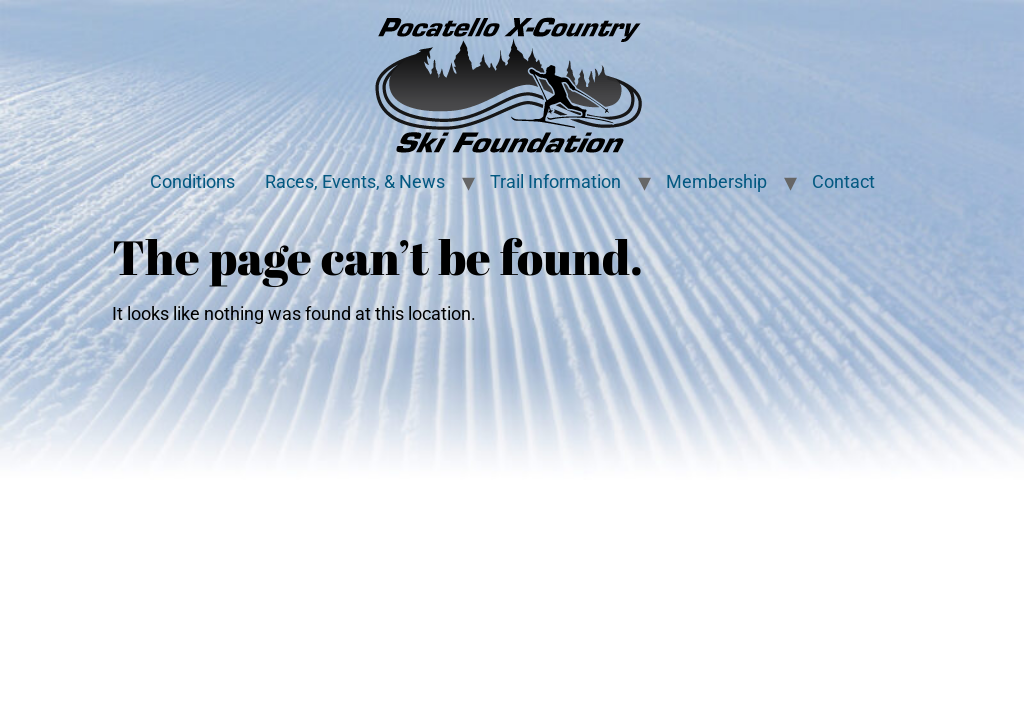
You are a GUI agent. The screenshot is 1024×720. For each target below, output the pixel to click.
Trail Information (555, 182)
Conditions (192, 182)
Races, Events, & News (355, 182)
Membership (716, 182)
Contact (843, 182)
